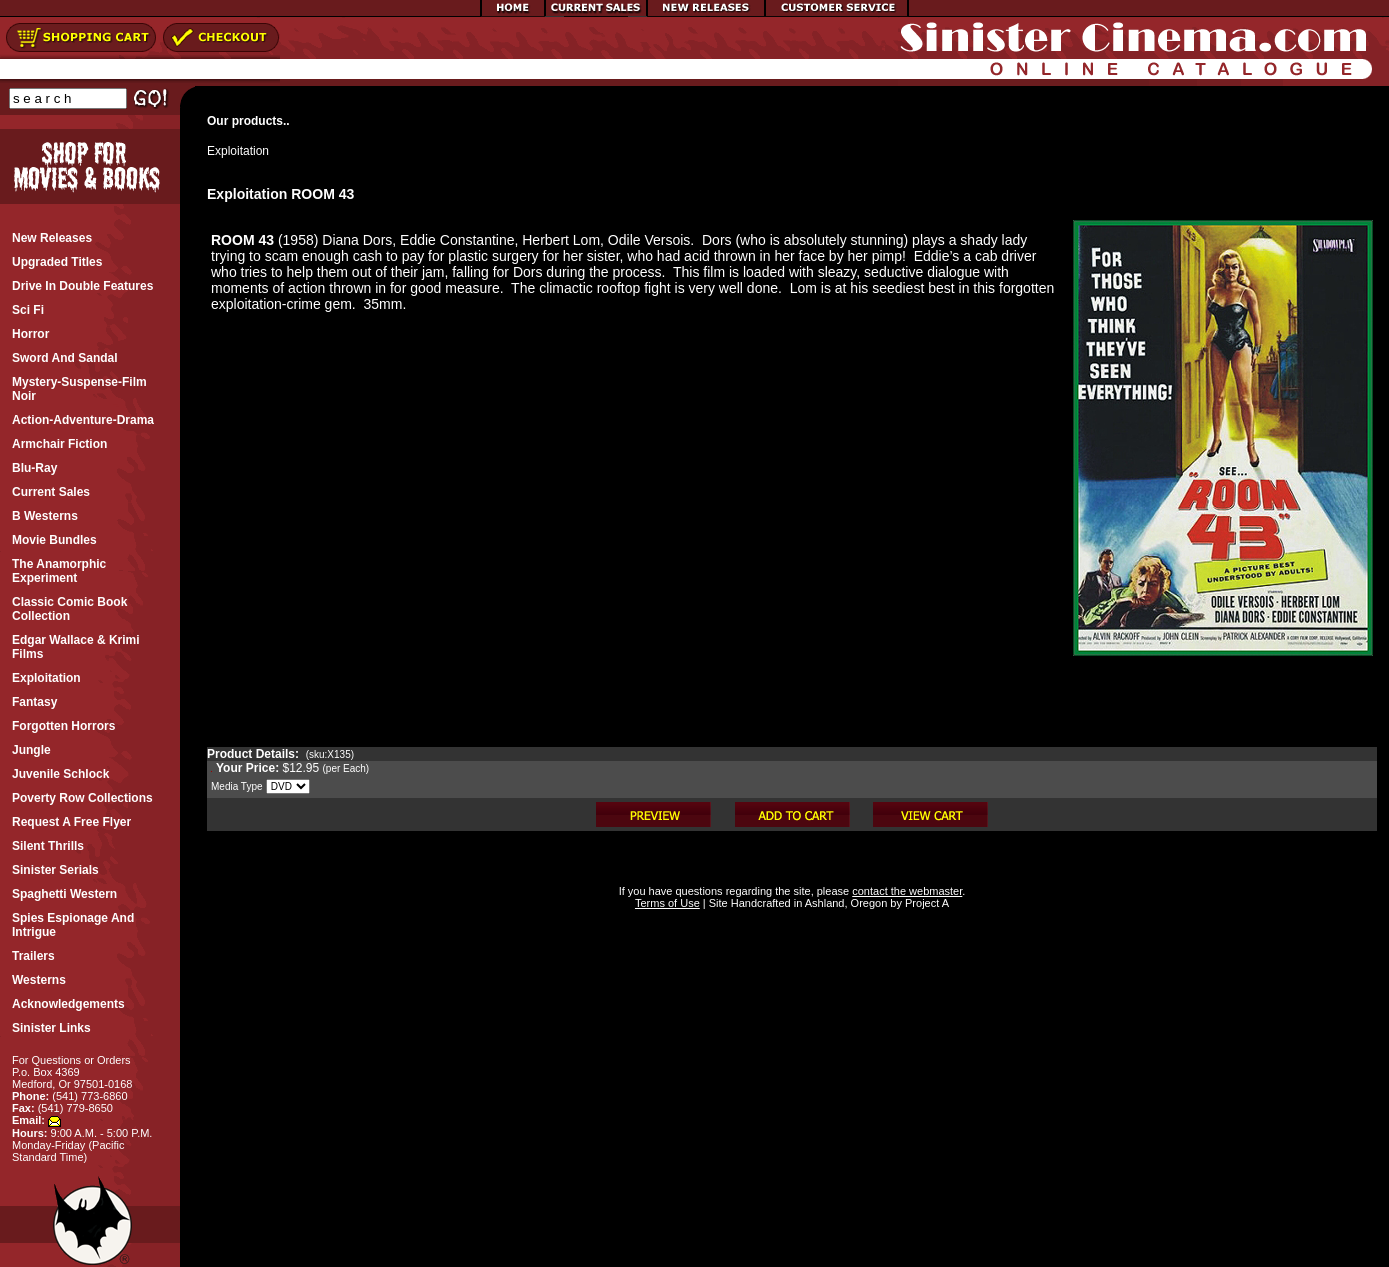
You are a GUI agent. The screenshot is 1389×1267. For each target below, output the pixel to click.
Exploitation (238, 151)
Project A (925, 903)
